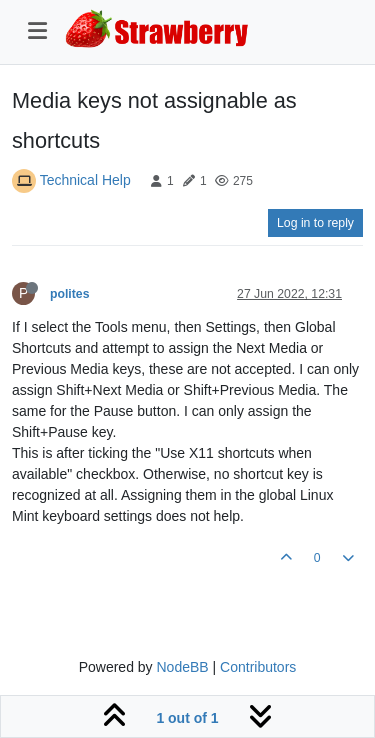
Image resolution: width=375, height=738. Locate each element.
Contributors (258, 667)
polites (69, 294)
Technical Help (85, 180)
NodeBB (182, 667)
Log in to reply (315, 223)
